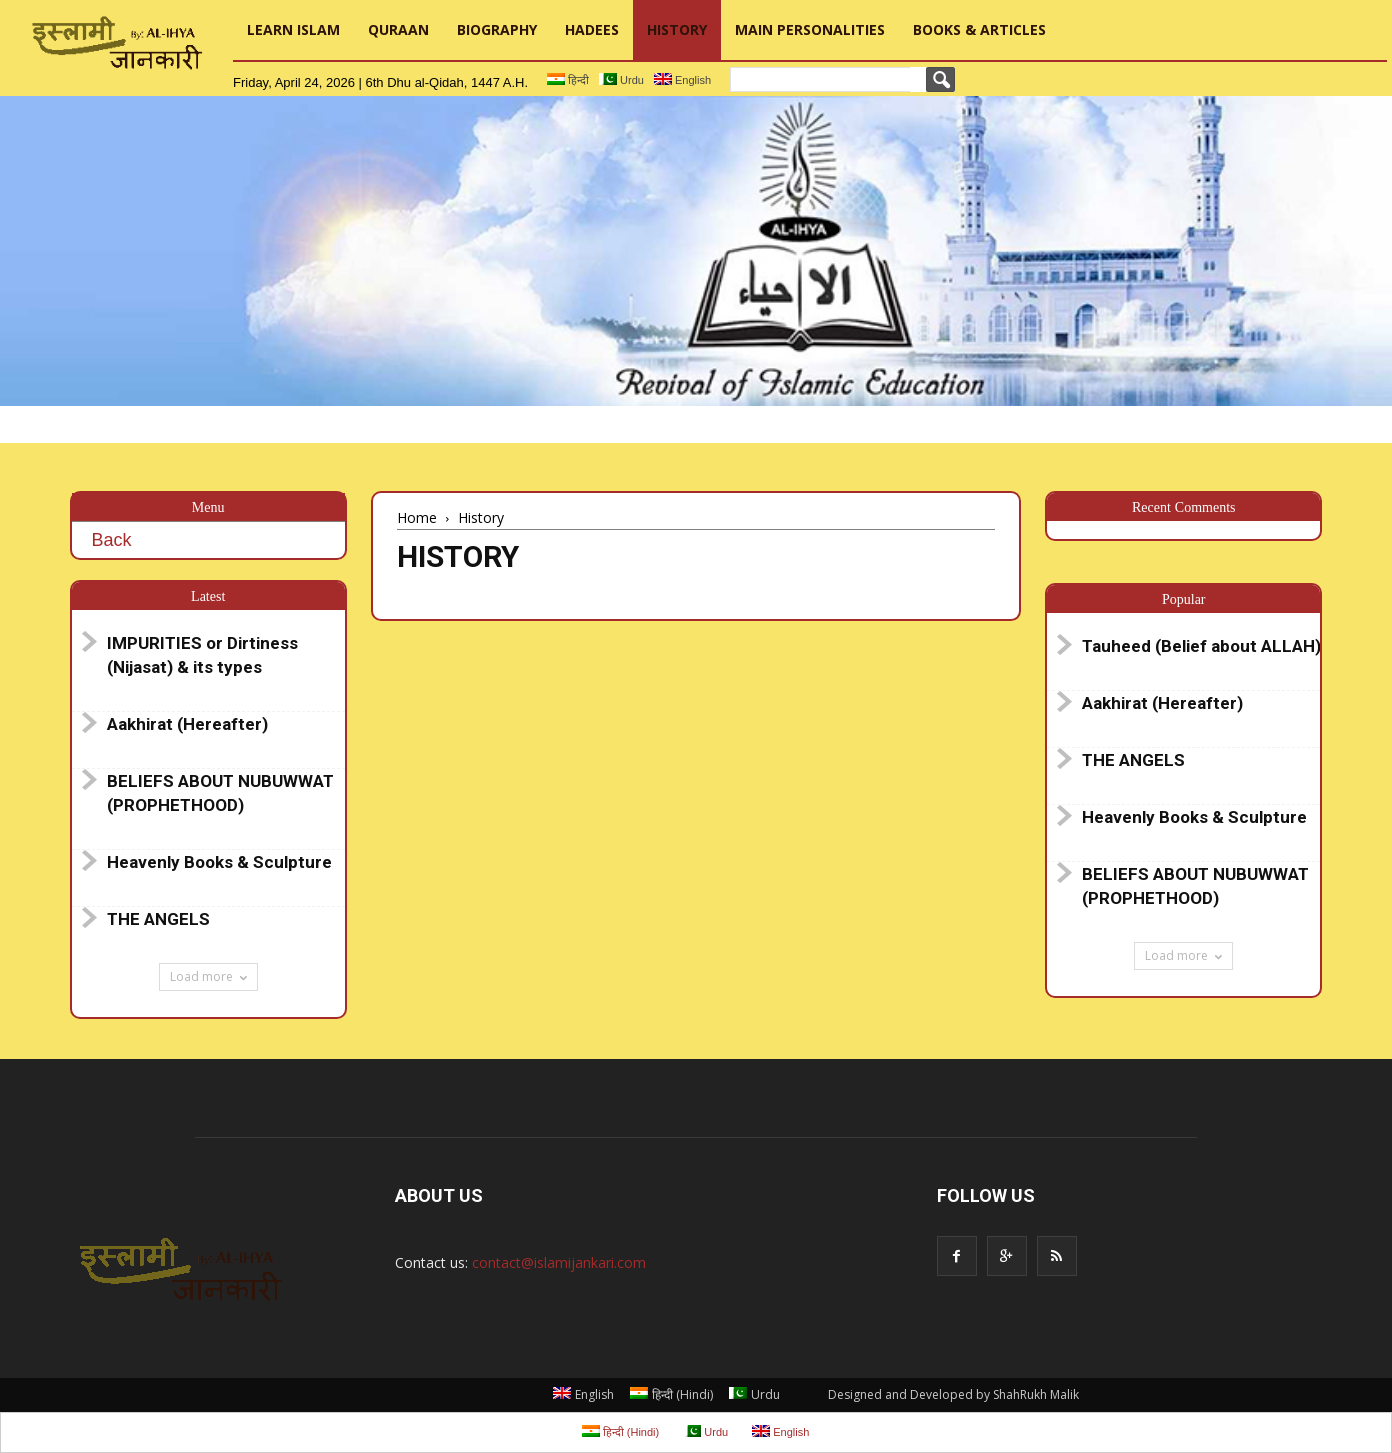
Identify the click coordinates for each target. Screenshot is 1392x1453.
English (682, 79)
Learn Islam (293, 29)
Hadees (592, 29)
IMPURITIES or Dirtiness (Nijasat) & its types (202, 655)
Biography (497, 29)
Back (112, 540)
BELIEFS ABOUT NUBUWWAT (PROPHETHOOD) (220, 793)
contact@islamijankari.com (559, 1262)
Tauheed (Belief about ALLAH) (1201, 646)
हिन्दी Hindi (671, 1394)
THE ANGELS (158, 919)
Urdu (621, 79)
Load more (208, 976)
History (677, 29)
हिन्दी (568, 79)
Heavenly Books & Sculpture (219, 862)
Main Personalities (810, 29)
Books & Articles (979, 29)
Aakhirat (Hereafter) (187, 724)
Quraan (398, 29)
